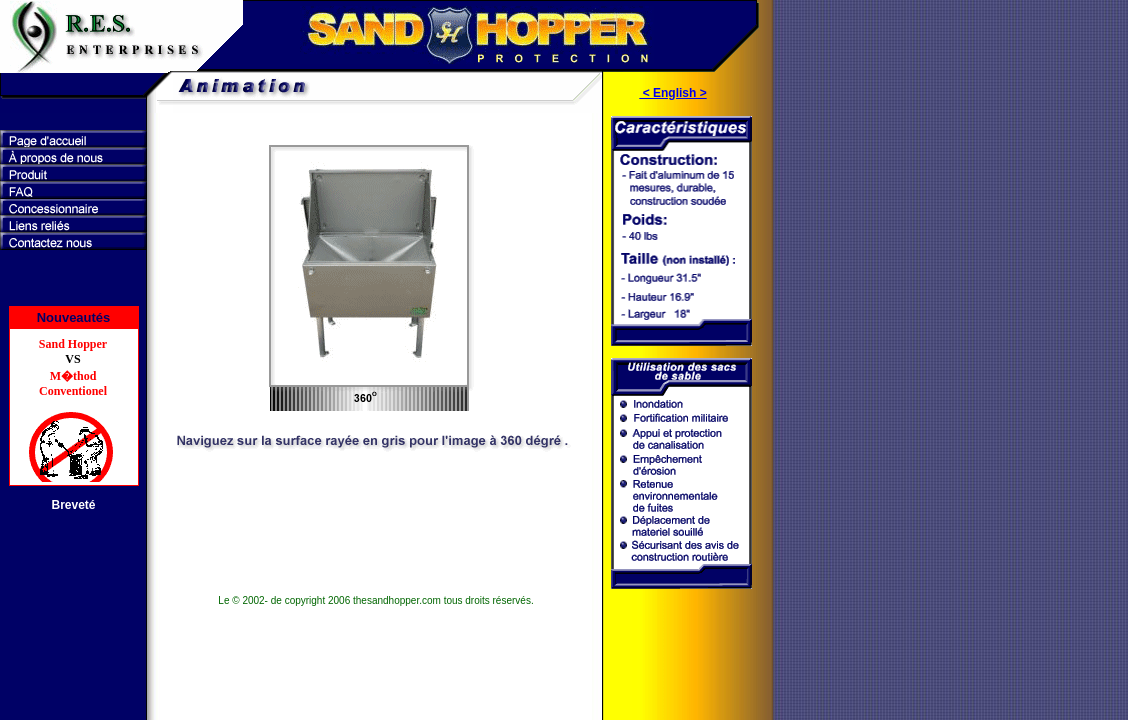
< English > (672, 93)
